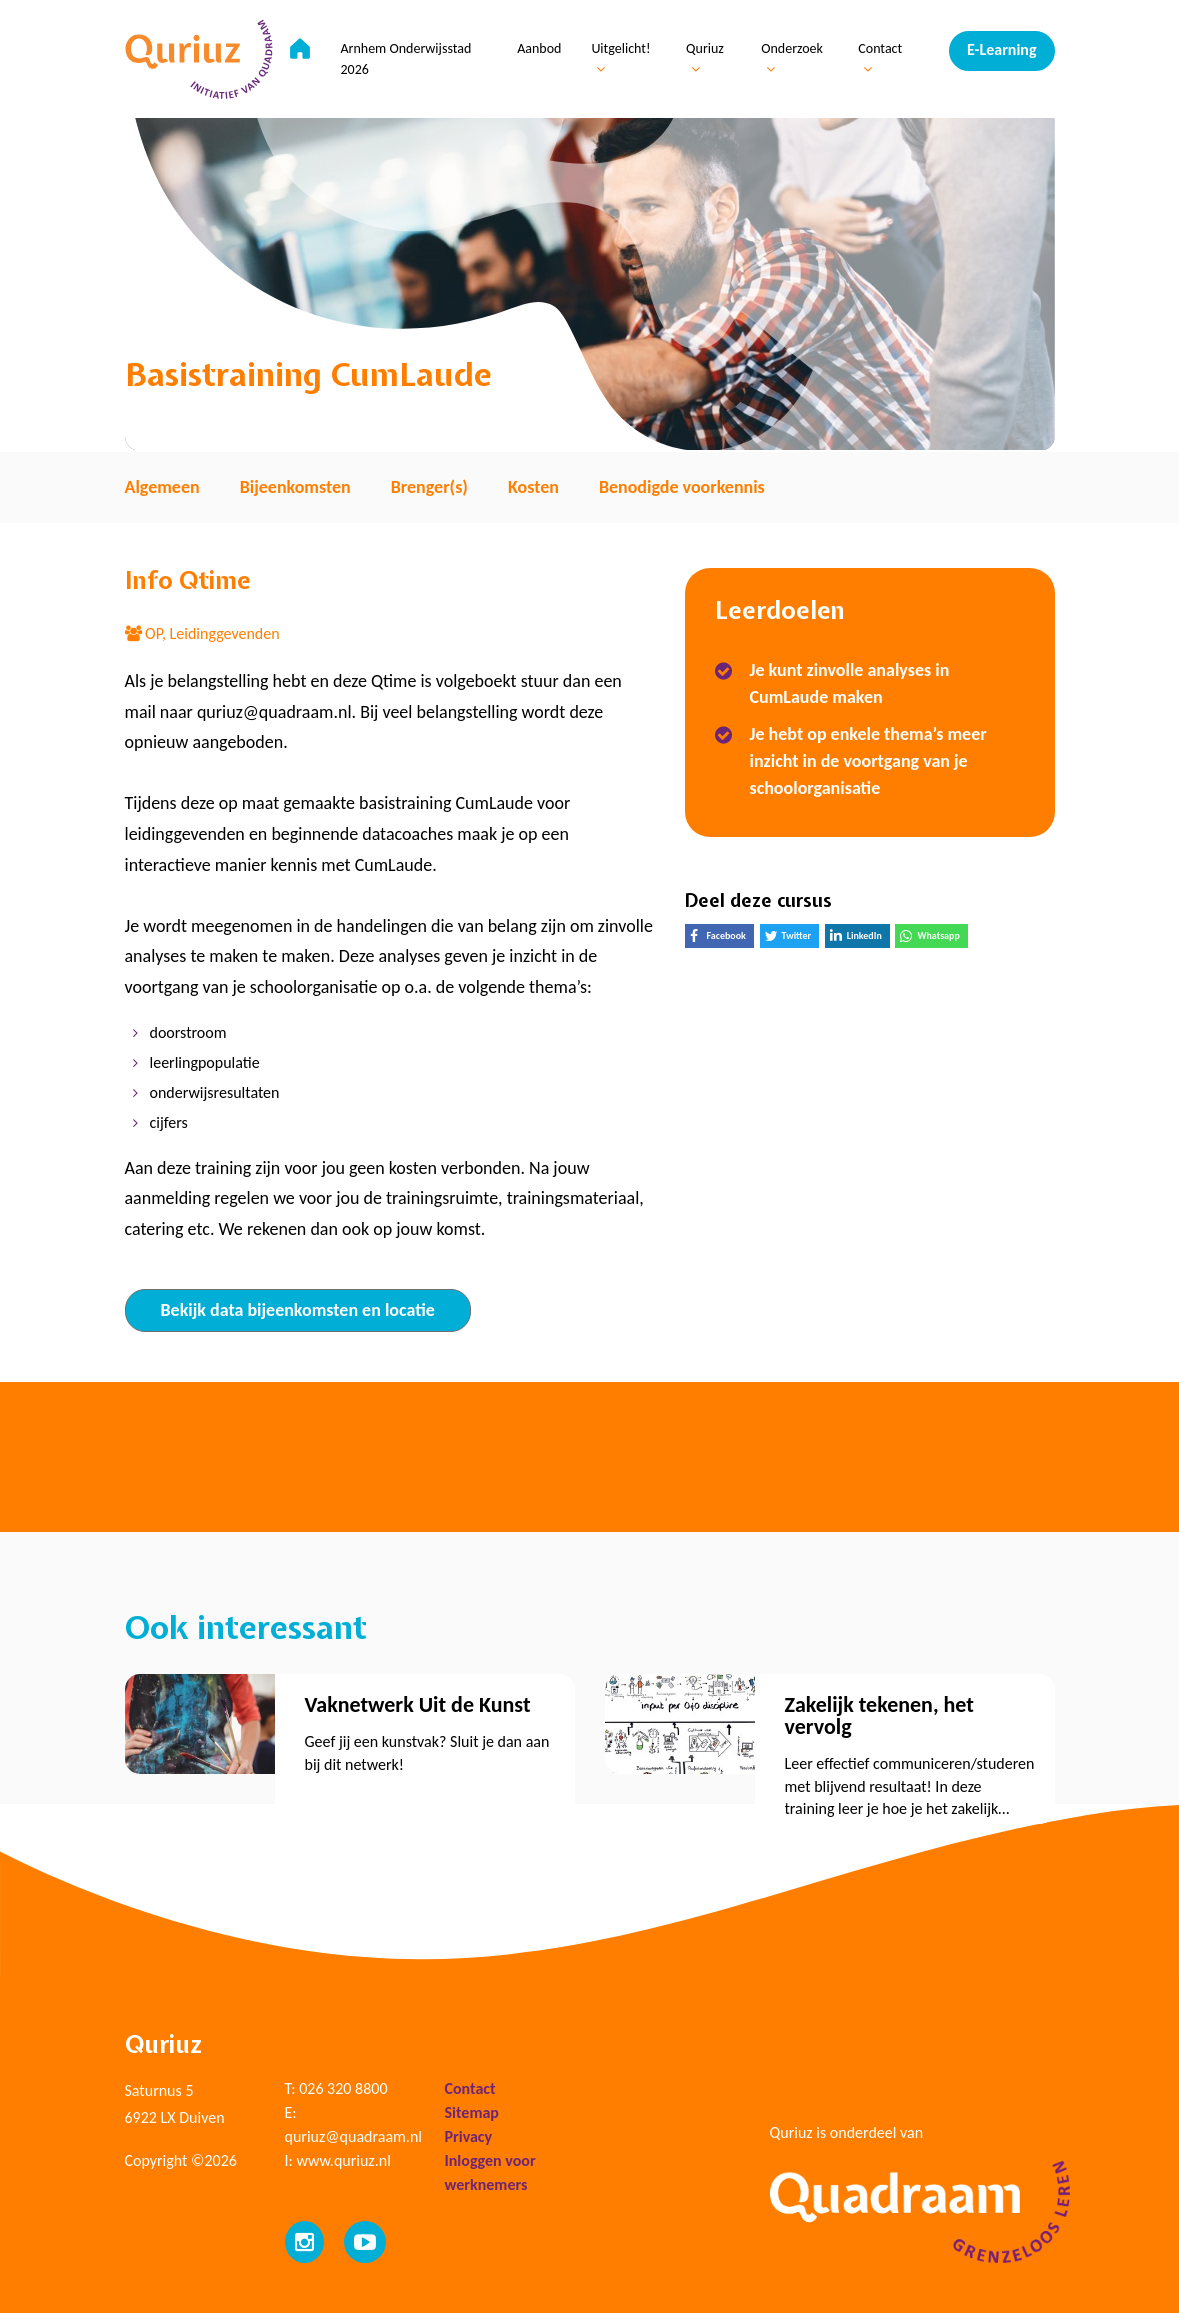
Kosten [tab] (533, 487)
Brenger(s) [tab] (429, 487)
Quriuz (705, 58)
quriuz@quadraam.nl (353, 2136)
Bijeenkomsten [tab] (295, 487)
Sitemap (472, 2112)
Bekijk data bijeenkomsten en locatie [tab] (298, 1310)
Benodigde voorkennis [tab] (682, 487)
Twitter (792, 938)
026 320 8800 (343, 2088)
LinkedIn (860, 938)
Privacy (469, 2136)
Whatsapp (933, 938)
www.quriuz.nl (343, 2160)
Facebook (722, 938)
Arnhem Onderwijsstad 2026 (405, 59)
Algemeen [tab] (162, 487)
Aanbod (539, 48)
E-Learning (1001, 49)
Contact (880, 58)
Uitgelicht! (620, 58)
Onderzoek (792, 58)
